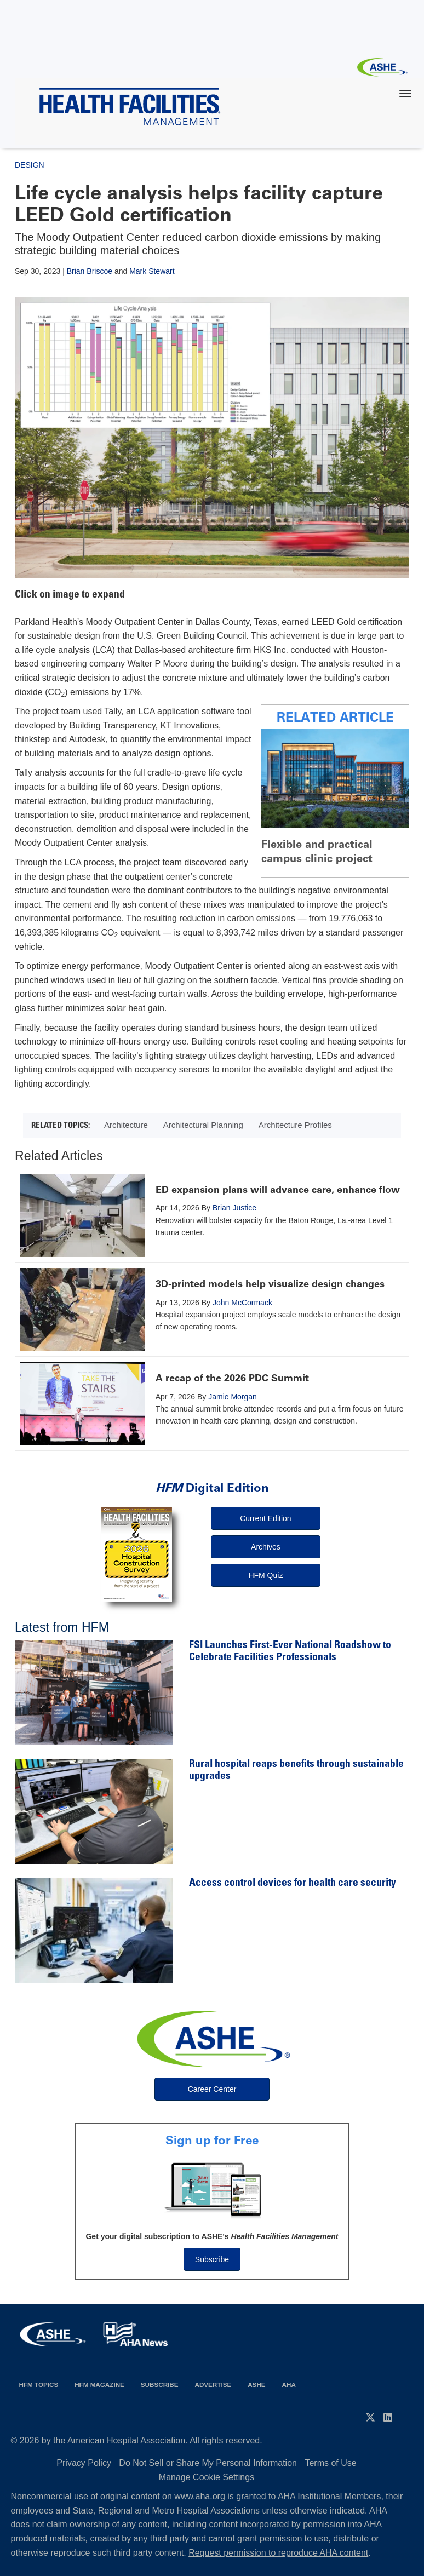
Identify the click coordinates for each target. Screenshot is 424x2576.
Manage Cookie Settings (206, 2477)
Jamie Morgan (232, 1396)
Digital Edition (212, 1488)
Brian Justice (234, 1207)
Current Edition (265, 1518)
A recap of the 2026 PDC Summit (232, 1378)
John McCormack (242, 1302)
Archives (265, 1546)
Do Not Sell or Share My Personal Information (208, 2463)
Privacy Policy (83, 2463)
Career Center (212, 2089)
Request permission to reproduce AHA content (278, 2552)
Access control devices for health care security (292, 1883)
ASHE (256, 2384)
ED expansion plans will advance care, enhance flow (278, 1190)
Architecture (126, 1124)
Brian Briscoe (89, 271)
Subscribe (212, 2259)
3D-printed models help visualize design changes (270, 1284)
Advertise (212, 2384)
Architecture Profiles (295, 1124)
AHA (289, 2384)
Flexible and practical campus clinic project (317, 851)
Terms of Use (330, 2463)
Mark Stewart (151, 271)
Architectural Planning (203, 1124)
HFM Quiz (265, 1575)
